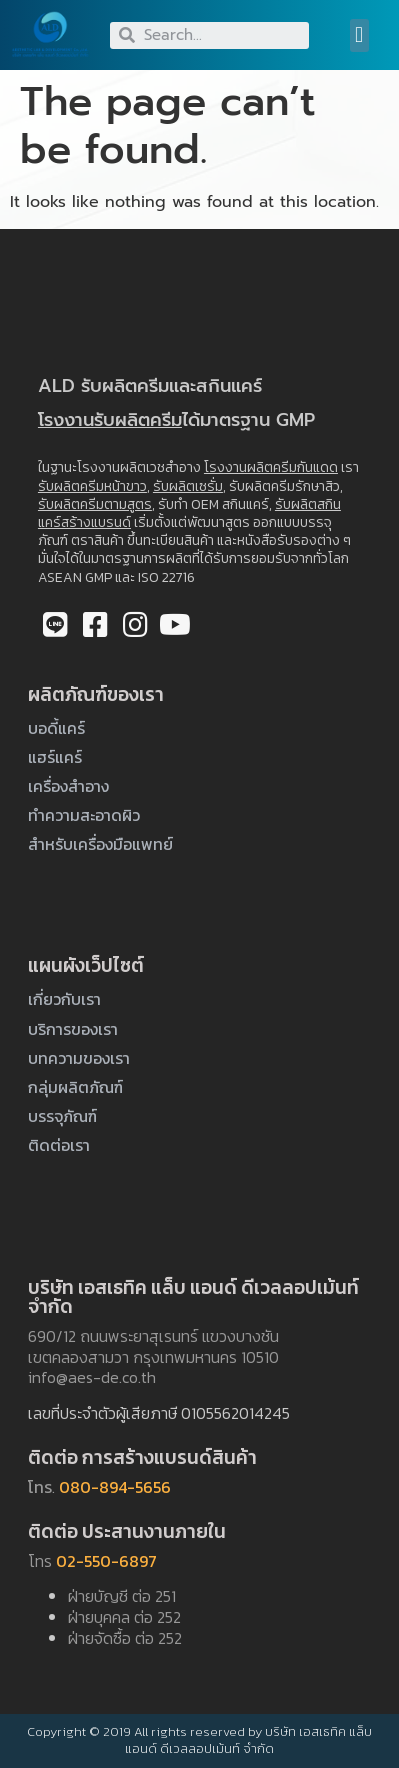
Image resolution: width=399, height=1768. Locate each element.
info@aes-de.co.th (92, 1377)
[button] (359, 35)
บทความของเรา (79, 1058)
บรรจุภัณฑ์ (62, 1116)
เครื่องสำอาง (68, 786)
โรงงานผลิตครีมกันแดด (271, 467)
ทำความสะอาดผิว (84, 815)
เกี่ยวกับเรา (64, 999)
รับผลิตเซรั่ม (188, 486)
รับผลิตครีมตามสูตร (95, 504)
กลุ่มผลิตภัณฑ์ (75, 1087)
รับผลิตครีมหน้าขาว (92, 486)
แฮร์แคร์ (55, 757)
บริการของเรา (73, 1029)
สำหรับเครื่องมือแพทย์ (100, 844)
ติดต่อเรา (59, 1145)
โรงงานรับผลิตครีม (110, 420)
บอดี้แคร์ (56, 728)
